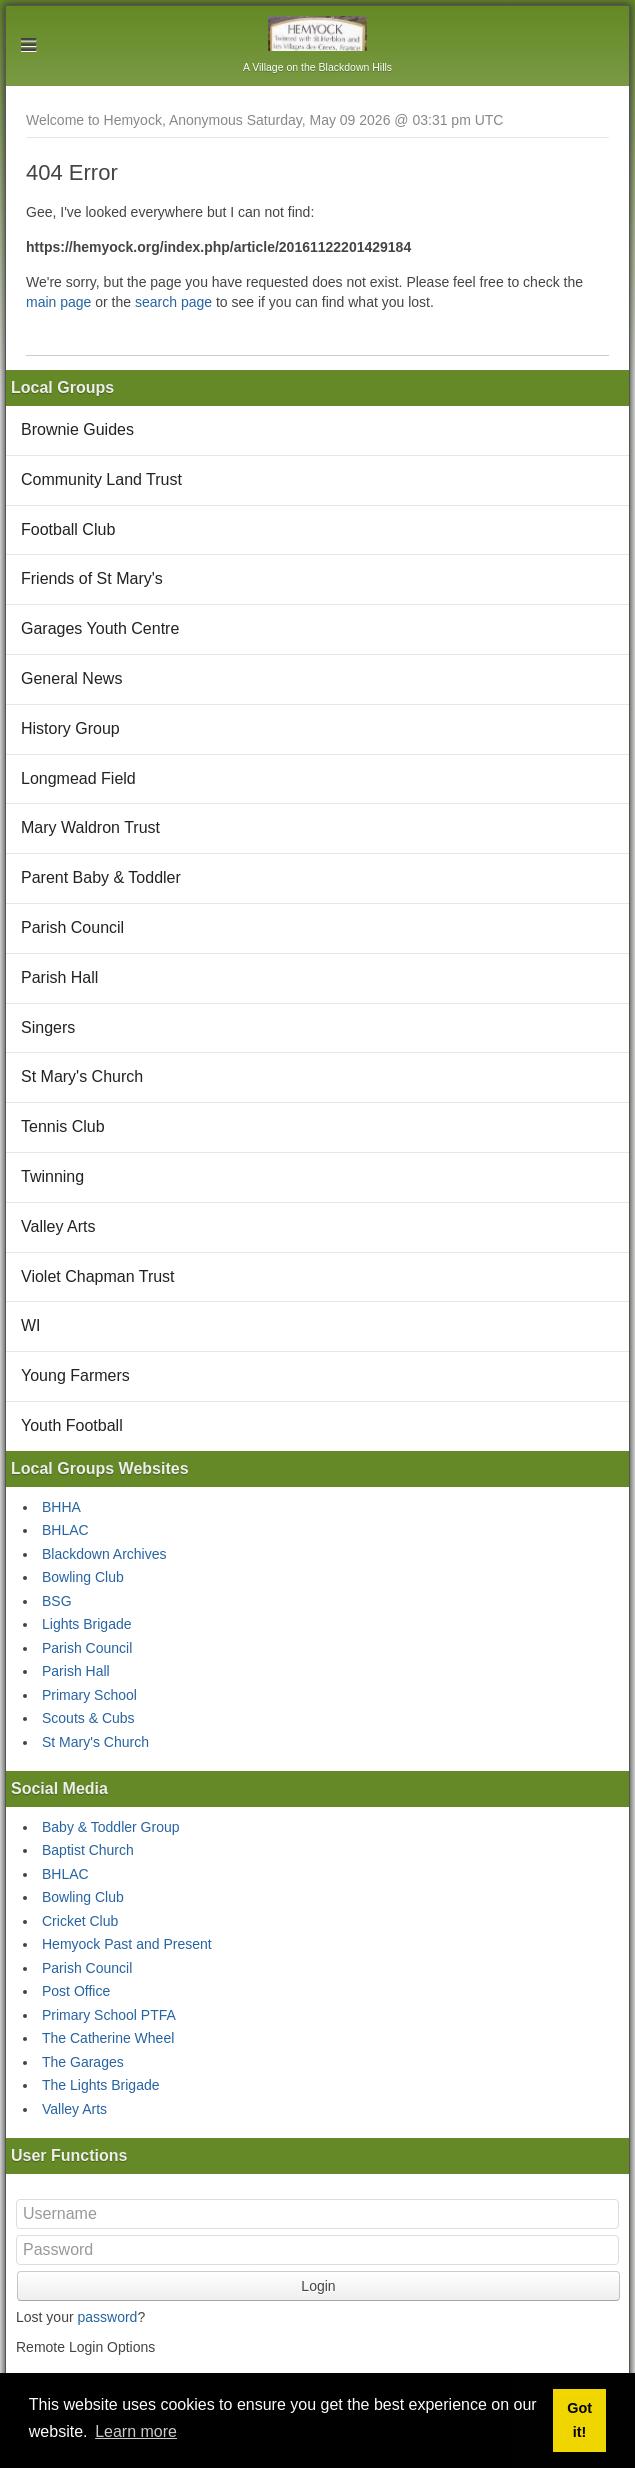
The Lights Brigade (101, 2085)
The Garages (83, 2062)
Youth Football (72, 1425)
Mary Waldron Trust (90, 827)
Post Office (76, 1991)
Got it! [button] (579, 2420)
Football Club (68, 529)
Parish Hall (59, 977)
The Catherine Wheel (108, 2038)
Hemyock (317, 33)
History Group (70, 728)
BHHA (61, 1507)
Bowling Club (83, 1577)
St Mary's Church (82, 1076)
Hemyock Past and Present (127, 1944)
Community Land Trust (101, 479)
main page (58, 302)
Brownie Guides (77, 429)
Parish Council (72, 927)
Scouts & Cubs (88, 1718)
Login (318, 2286)
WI (31, 1325)
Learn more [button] (136, 2431)
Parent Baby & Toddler (101, 877)
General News (71, 678)
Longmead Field (78, 778)
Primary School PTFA (109, 2015)
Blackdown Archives (104, 1554)
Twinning (52, 1176)
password (107, 2317)
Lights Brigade (87, 1624)
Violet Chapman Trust (98, 1276)
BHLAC (65, 1530)
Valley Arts (58, 1226)
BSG (57, 1601)
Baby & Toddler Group (111, 1827)
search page (173, 302)
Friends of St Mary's (92, 578)
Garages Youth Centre (100, 628)
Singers (48, 1027)
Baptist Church (88, 1850)
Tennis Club (63, 1126)
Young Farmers (75, 1375)
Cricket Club (80, 1921)
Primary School (89, 1695)
